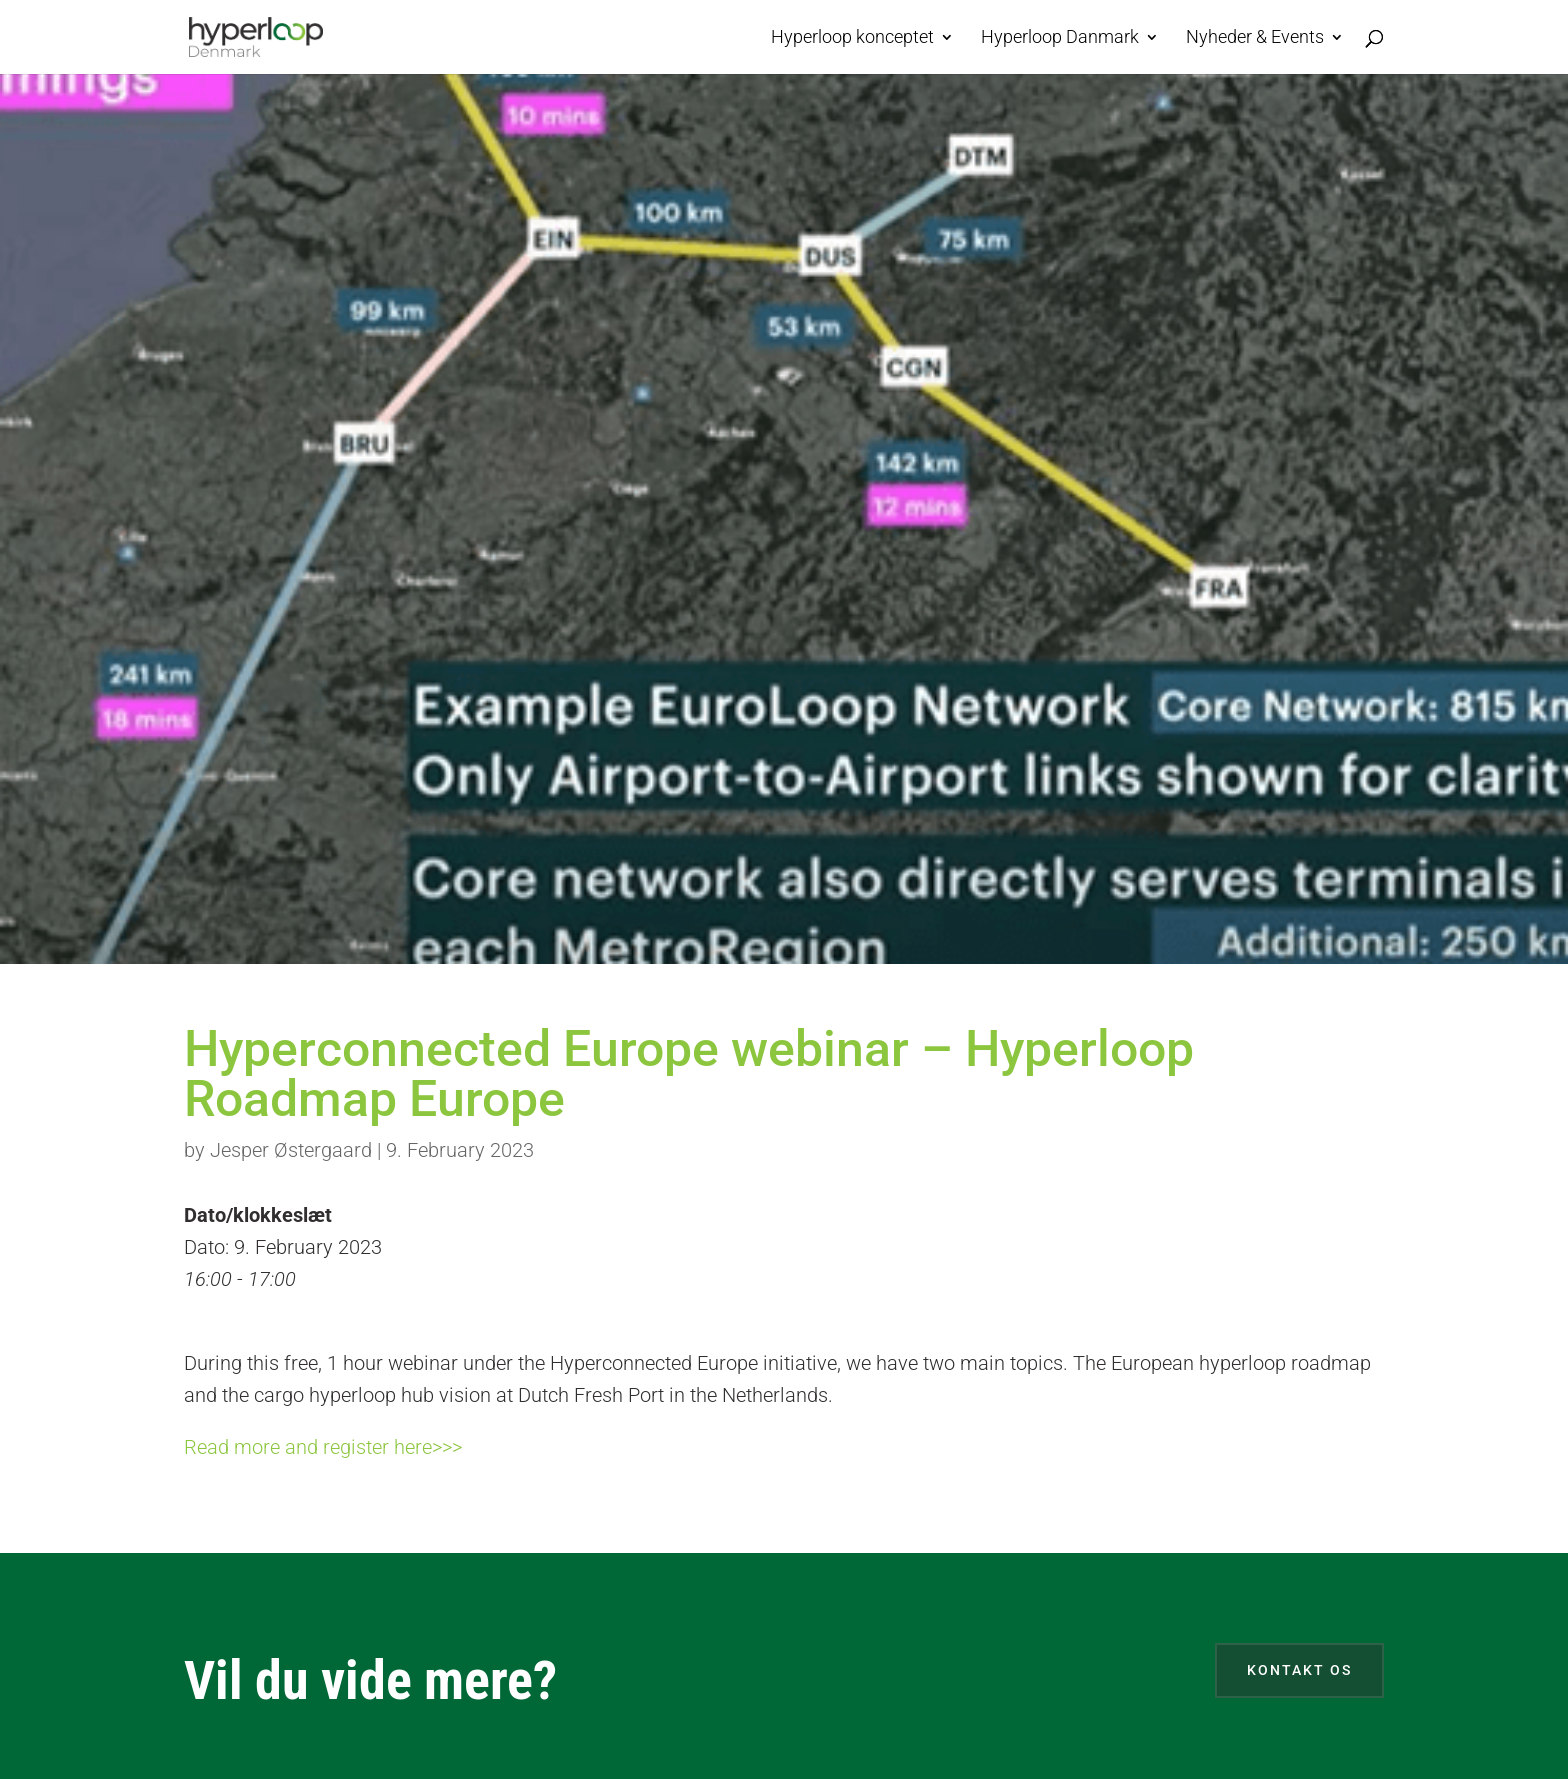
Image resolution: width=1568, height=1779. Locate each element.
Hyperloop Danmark (1060, 38)
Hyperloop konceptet (852, 38)
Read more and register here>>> (323, 1447)
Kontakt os (1299, 1670)
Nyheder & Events (1255, 38)
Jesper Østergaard (291, 1150)
